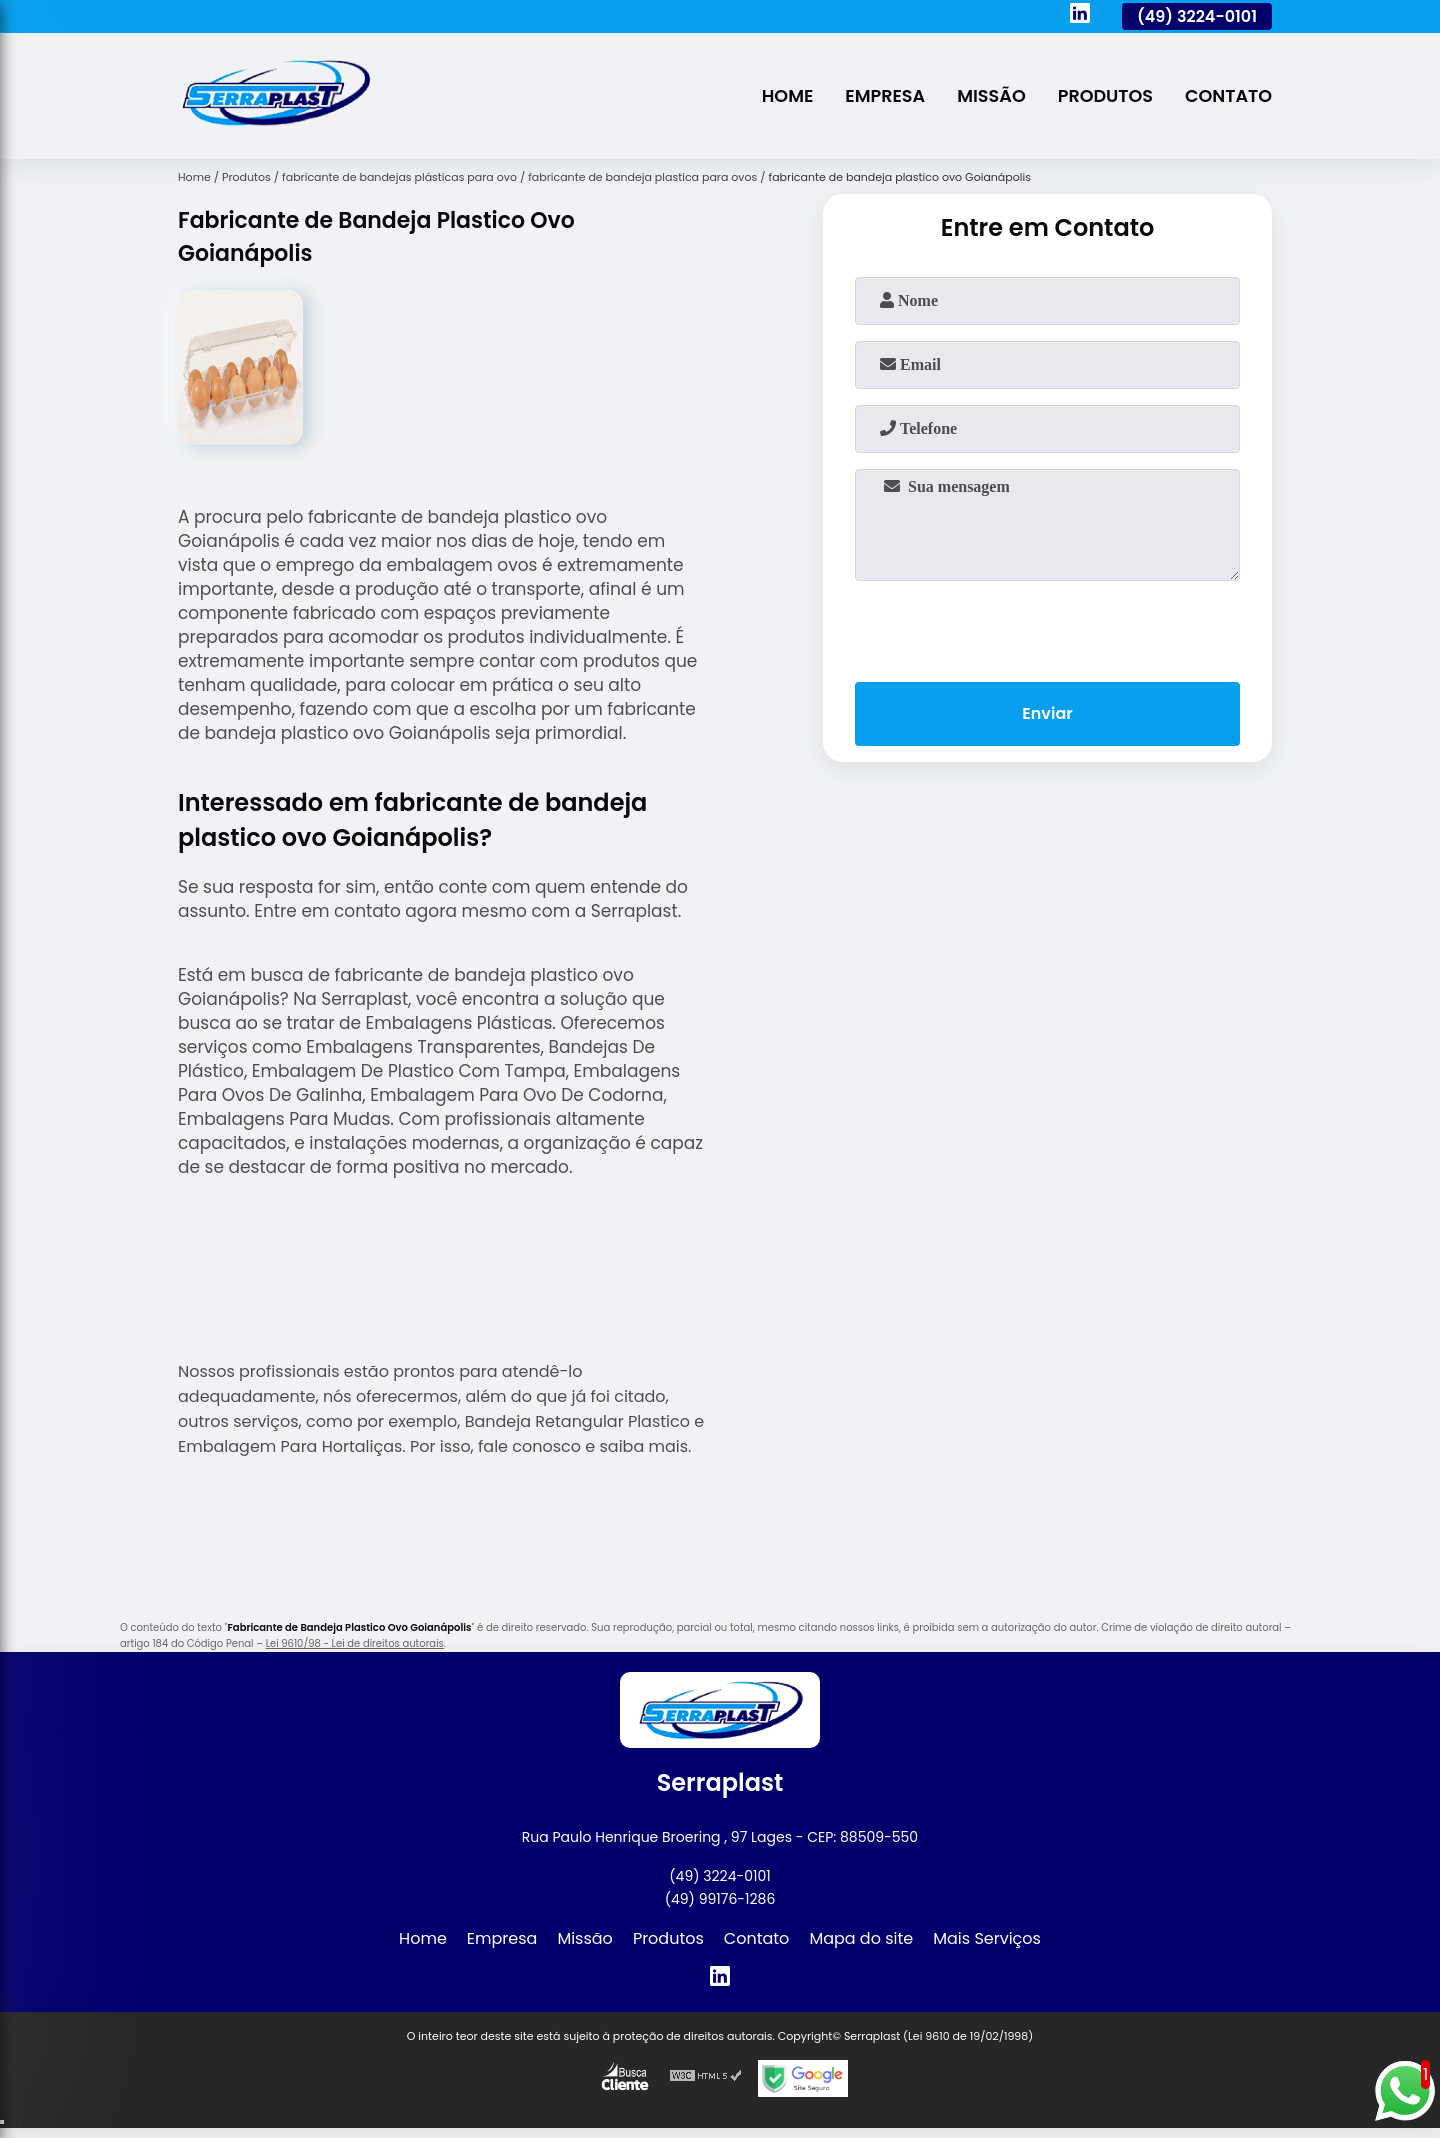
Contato (1228, 96)
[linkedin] (1080, 16)
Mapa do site (861, 1938)
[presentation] (1048, 627)
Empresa (885, 96)
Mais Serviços (987, 1938)
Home (788, 96)
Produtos (1105, 96)
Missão (991, 96)
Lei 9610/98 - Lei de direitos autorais (355, 1643)
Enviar (1047, 713)
